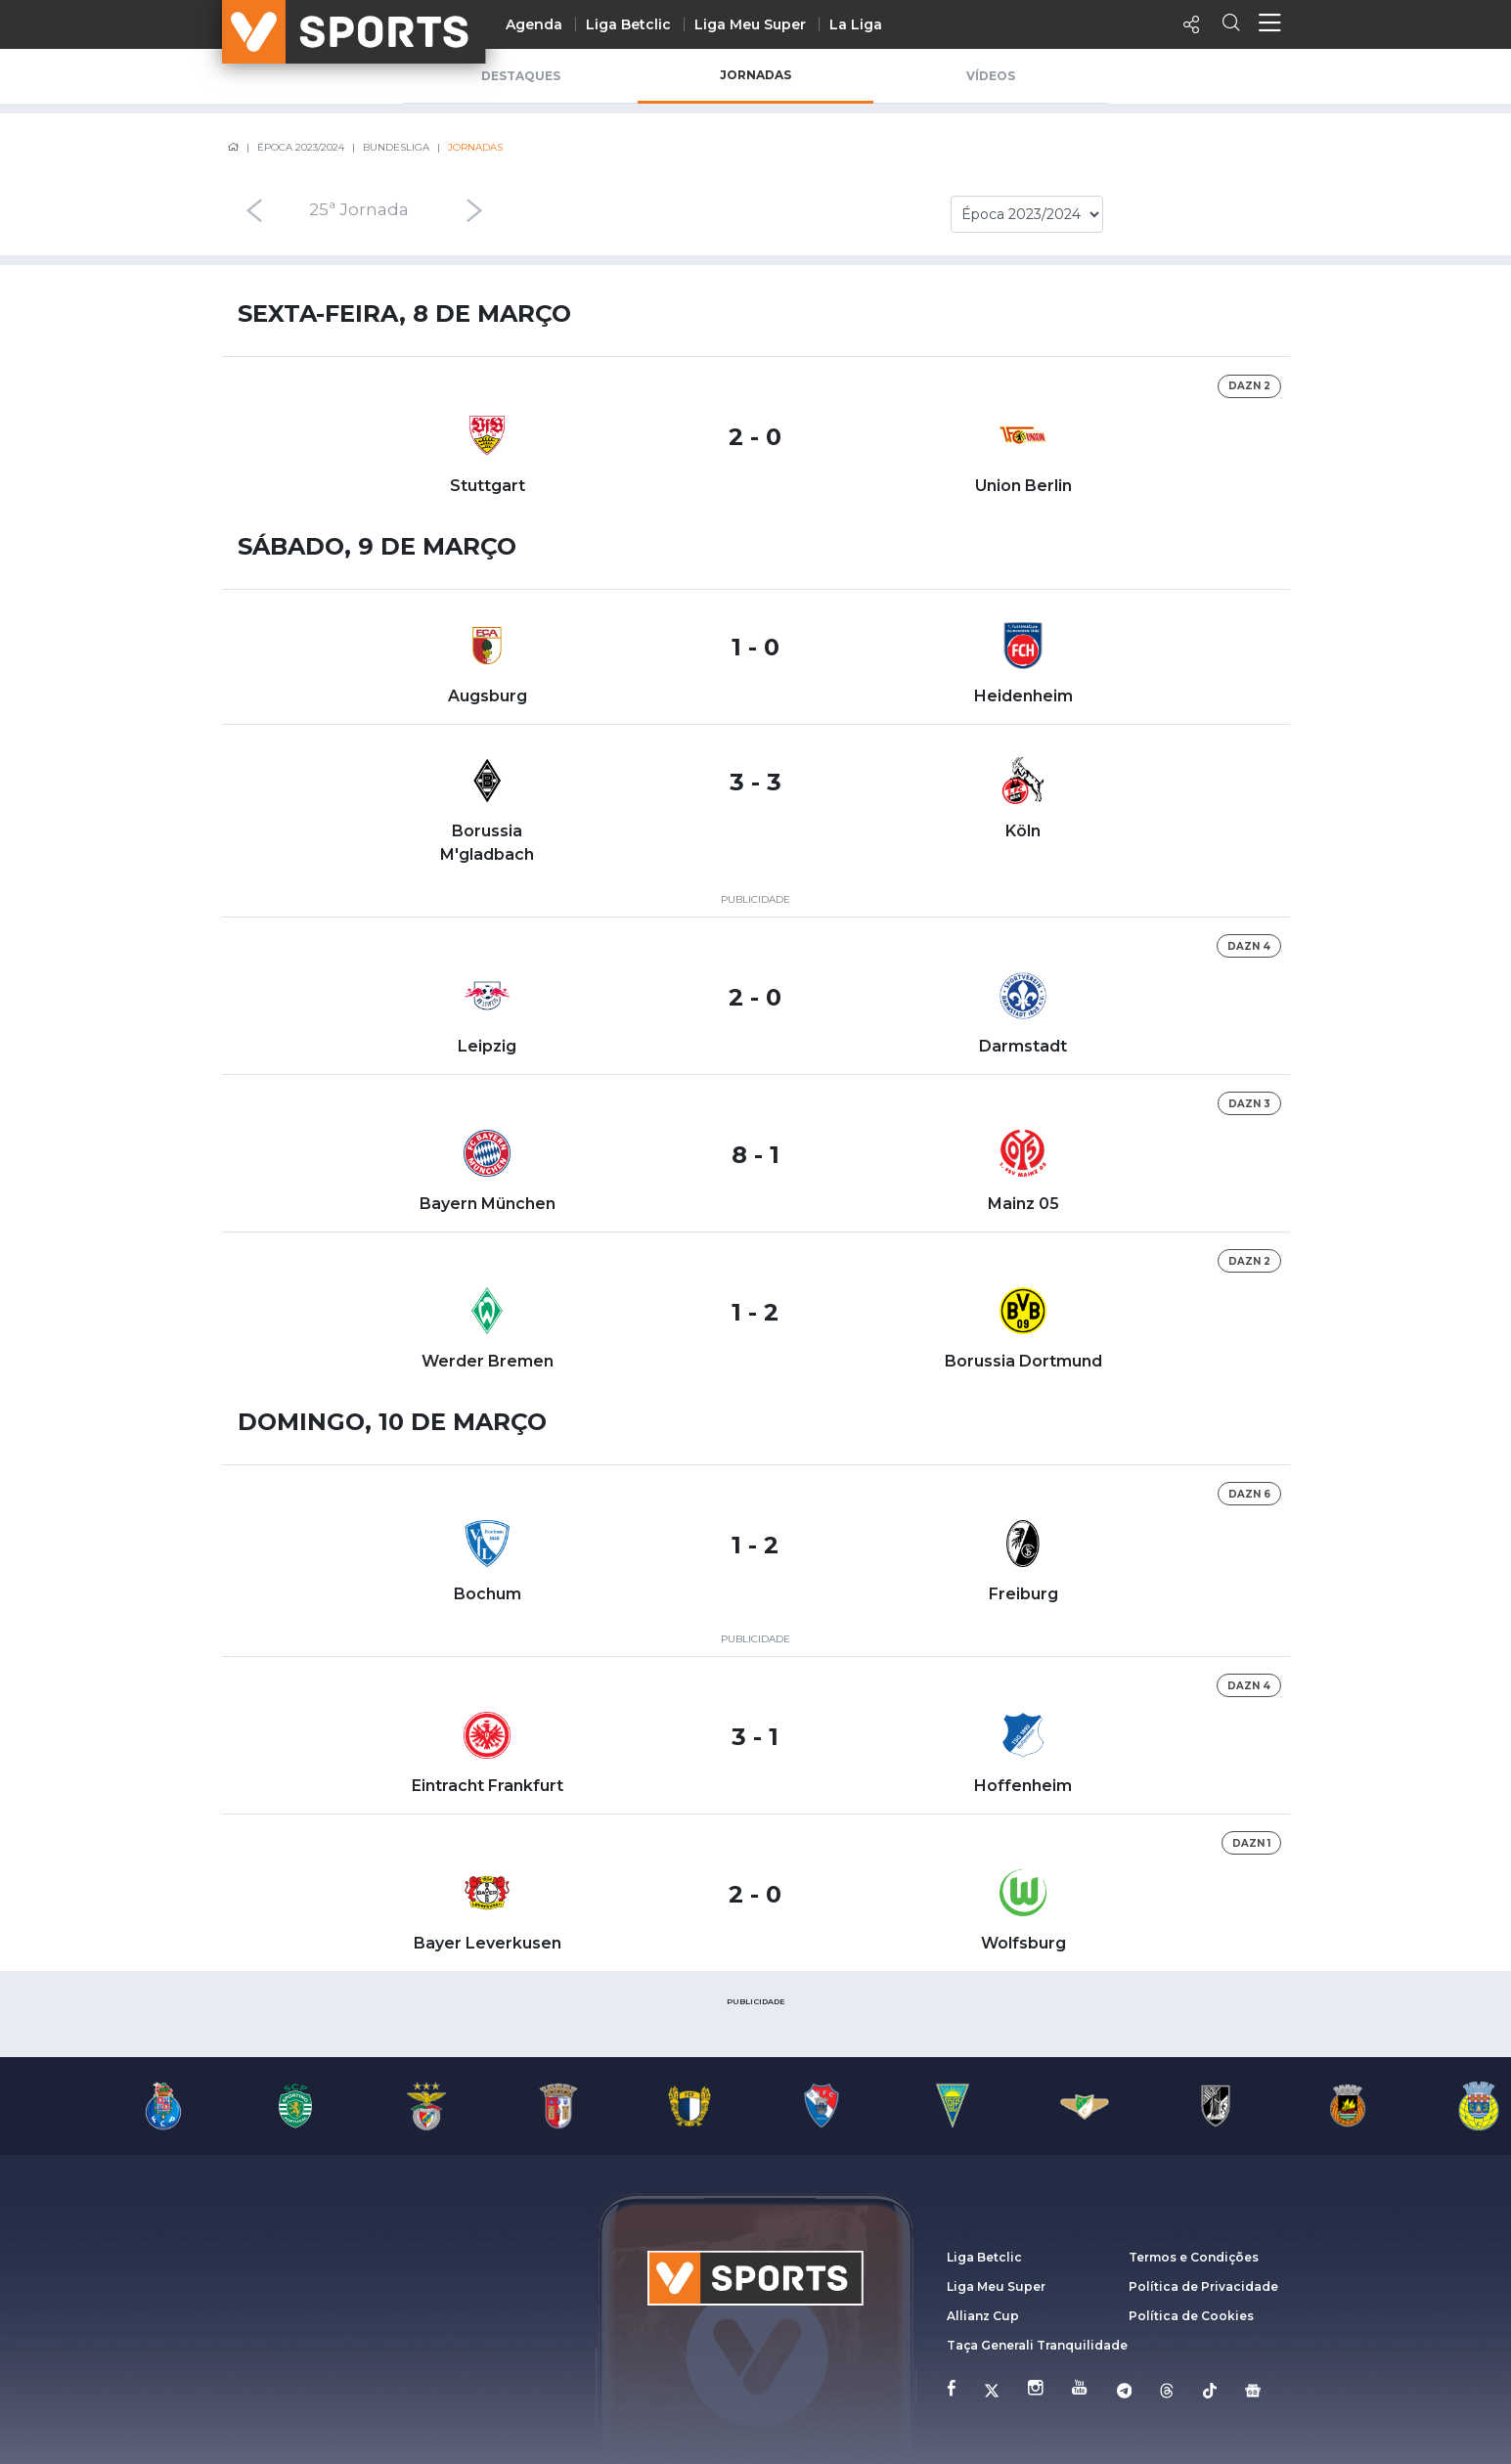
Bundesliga (396, 147)
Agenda (534, 24)
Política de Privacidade (1203, 2286)
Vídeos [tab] (990, 75)
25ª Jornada (359, 210)
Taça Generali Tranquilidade (1037, 2345)
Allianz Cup (983, 2315)
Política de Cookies (1191, 2315)
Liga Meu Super (750, 24)
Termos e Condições (1194, 2257)
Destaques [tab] (520, 75)
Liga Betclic (628, 24)
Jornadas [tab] (755, 74)
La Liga (855, 24)
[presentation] (234, 210)
